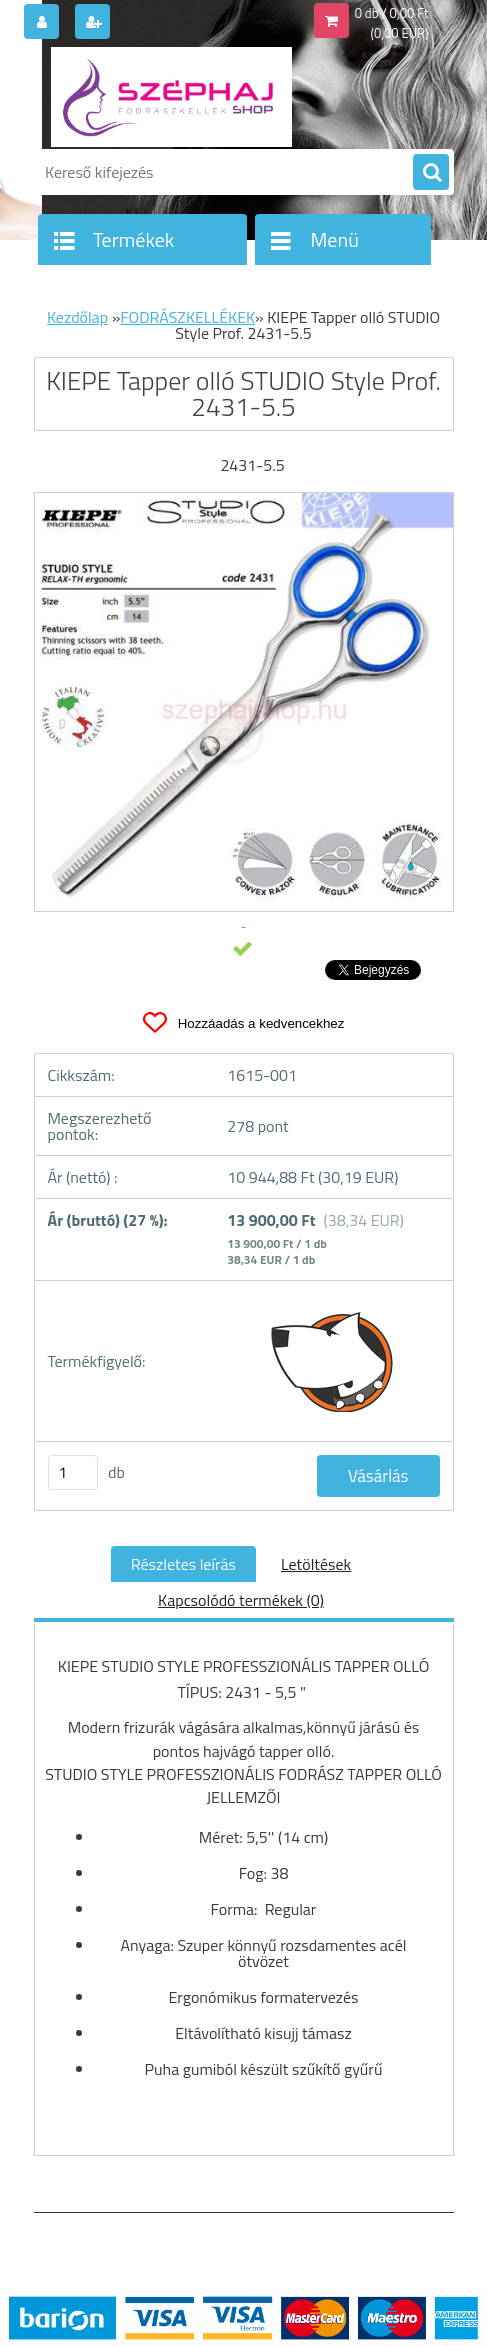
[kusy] (73, 1472)
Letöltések (316, 1564)
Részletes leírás (183, 1564)
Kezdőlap (77, 317)
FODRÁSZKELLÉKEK (187, 317)
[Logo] (171, 97)
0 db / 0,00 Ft (392, 13)
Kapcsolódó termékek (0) (241, 1600)
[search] (431, 173)
